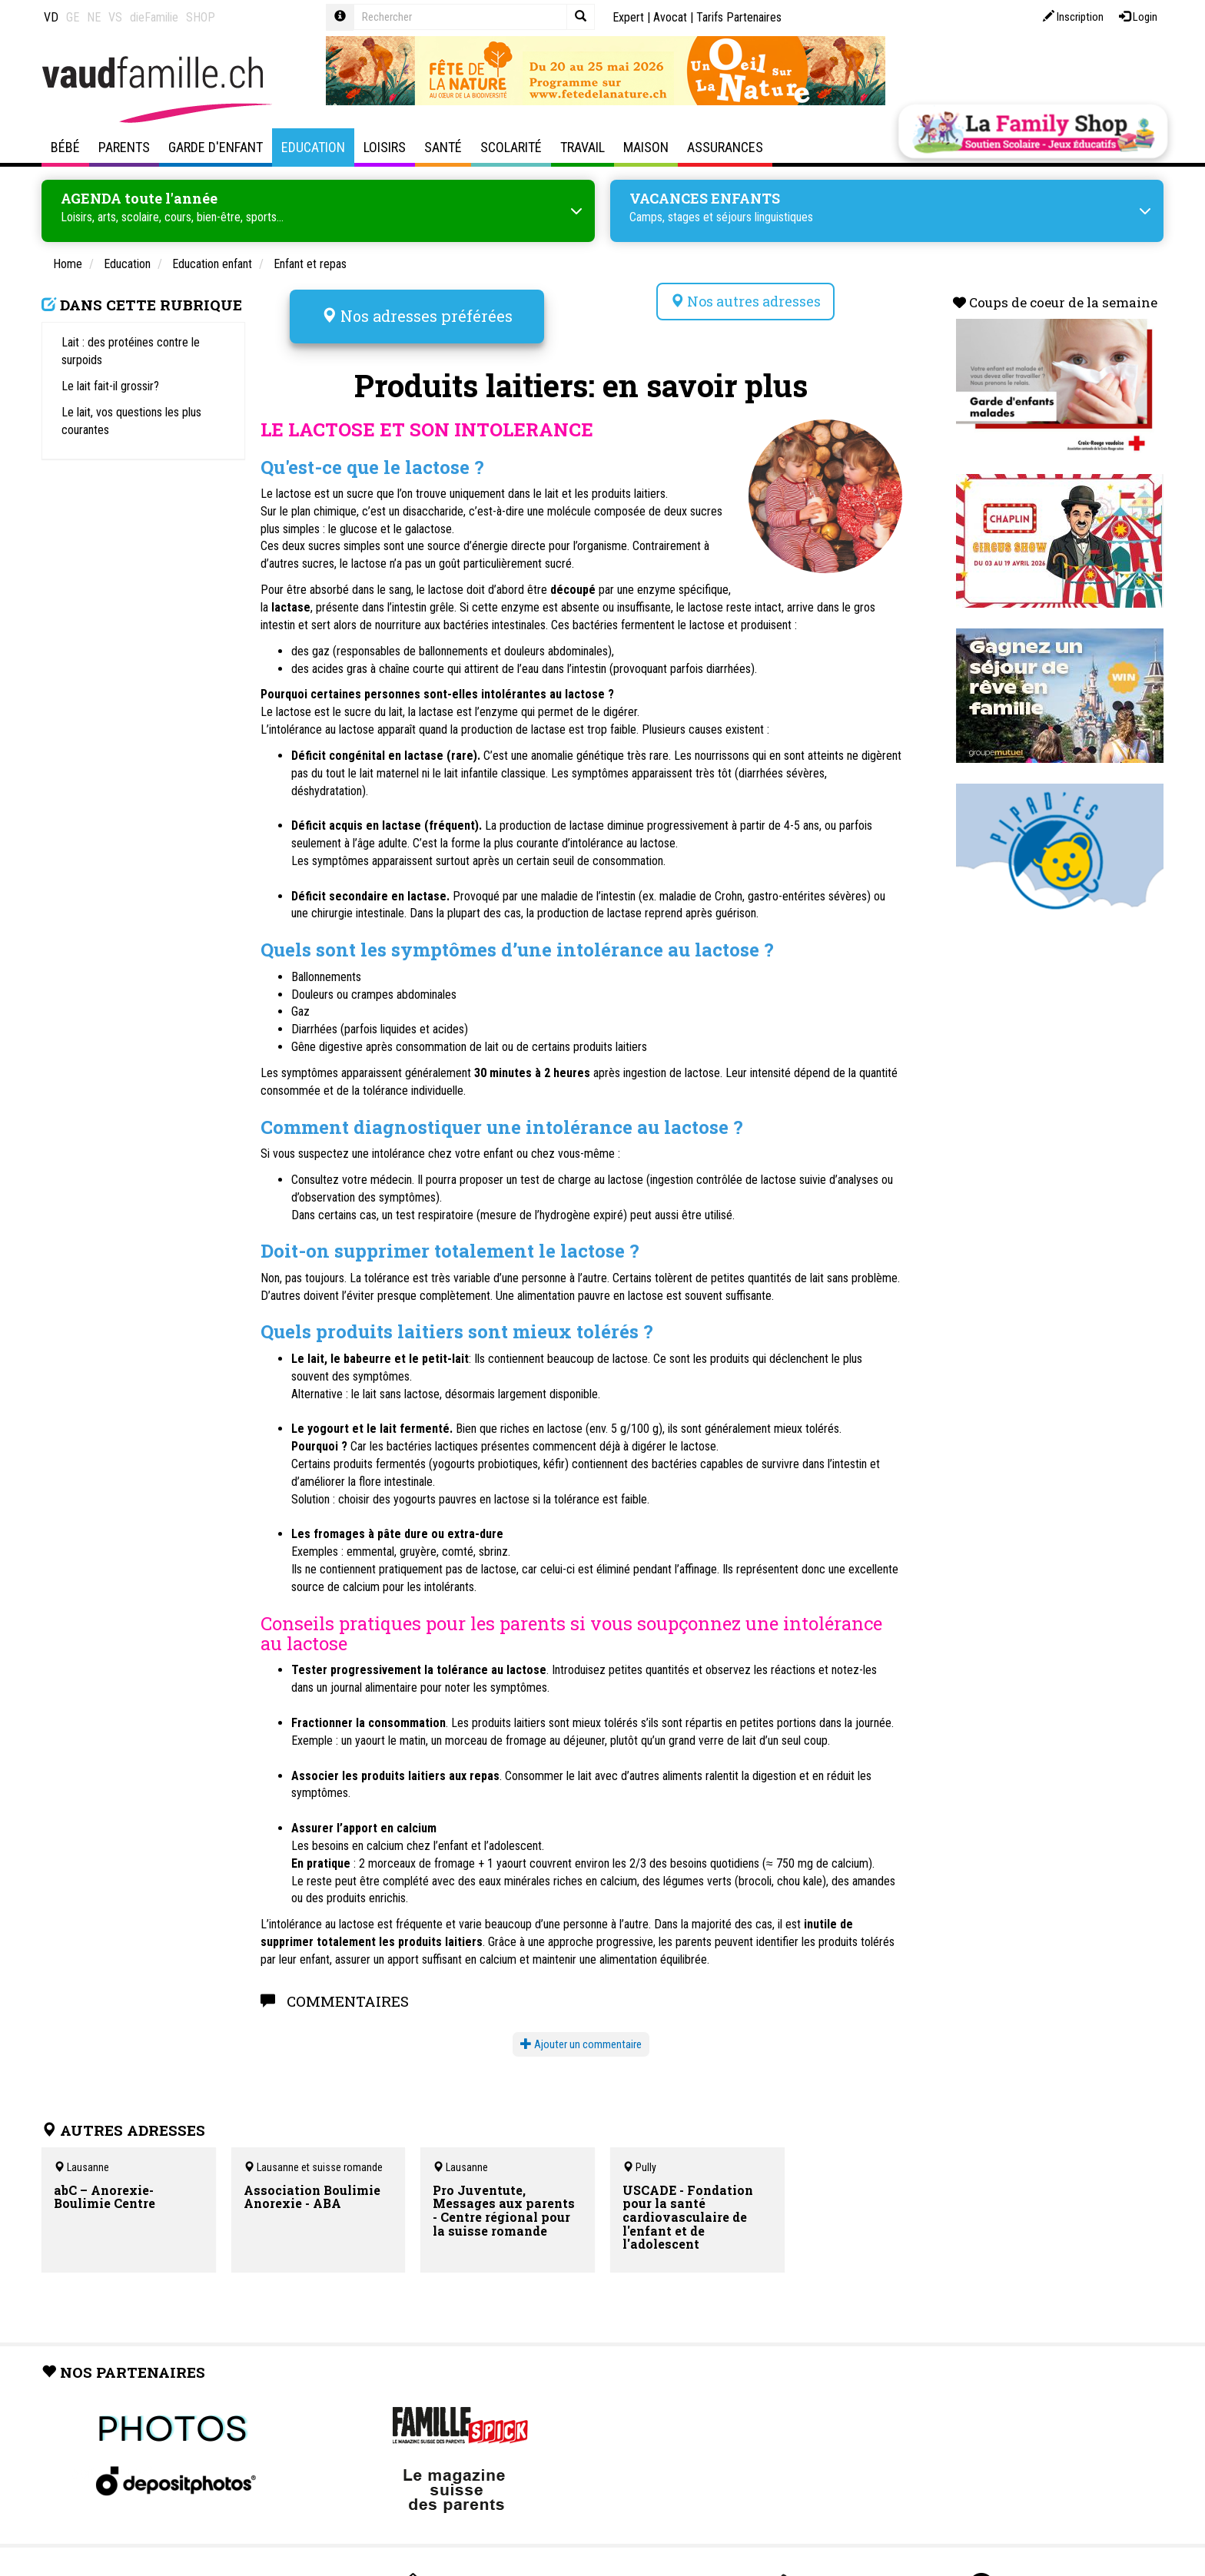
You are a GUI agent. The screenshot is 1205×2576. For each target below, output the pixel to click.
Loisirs (384, 147)
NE (94, 17)
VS (115, 17)
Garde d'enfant (215, 147)
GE (72, 17)
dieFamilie (154, 17)
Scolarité (511, 147)
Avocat (670, 17)
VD (51, 17)
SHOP (200, 17)
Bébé (65, 147)
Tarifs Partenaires (739, 17)
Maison (646, 147)
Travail (582, 147)
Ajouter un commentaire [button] (581, 2027)
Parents (124, 147)
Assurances (725, 147)
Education (313, 147)
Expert (628, 17)
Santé (443, 147)
